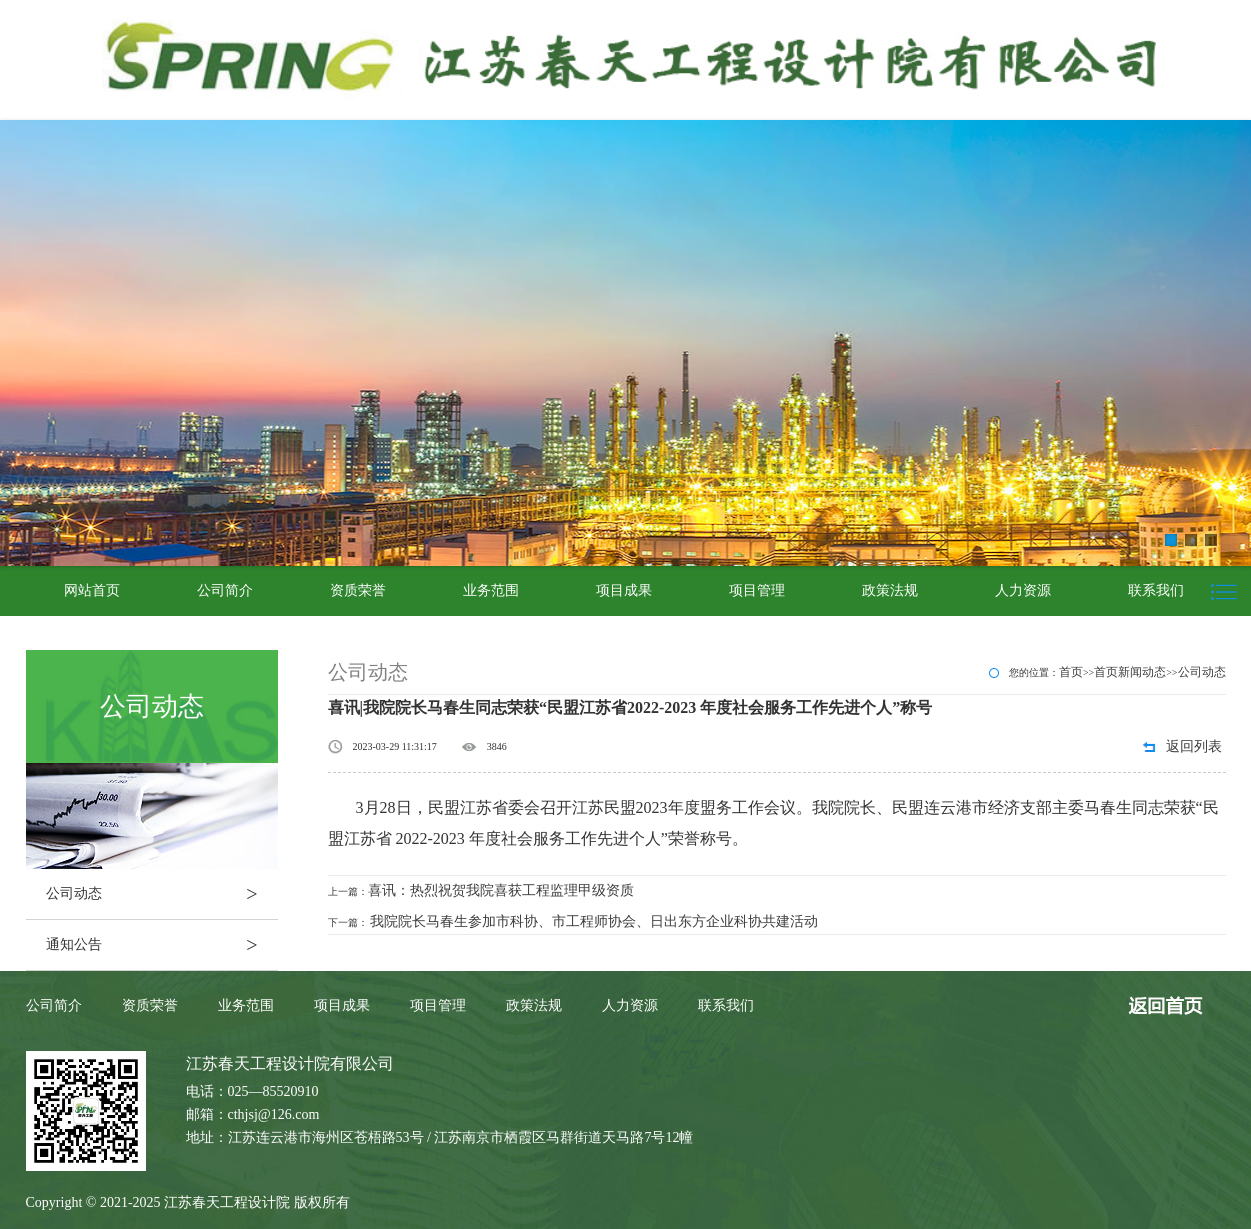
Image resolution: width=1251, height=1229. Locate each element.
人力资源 (1023, 590)
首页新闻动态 (1130, 672)
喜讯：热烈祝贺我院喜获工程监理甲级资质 (501, 890)
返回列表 (1194, 746)
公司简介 (225, 590)
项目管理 (757, 590)
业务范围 (491, 590)
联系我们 (1156, 590)
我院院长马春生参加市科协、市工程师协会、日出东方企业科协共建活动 (594, 921)
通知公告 (162, 945)
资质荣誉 (358, 590)
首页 (1071, 672)
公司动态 (162, 894)
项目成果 (624, 590)
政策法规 (890, 590)
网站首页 (92, 590)
